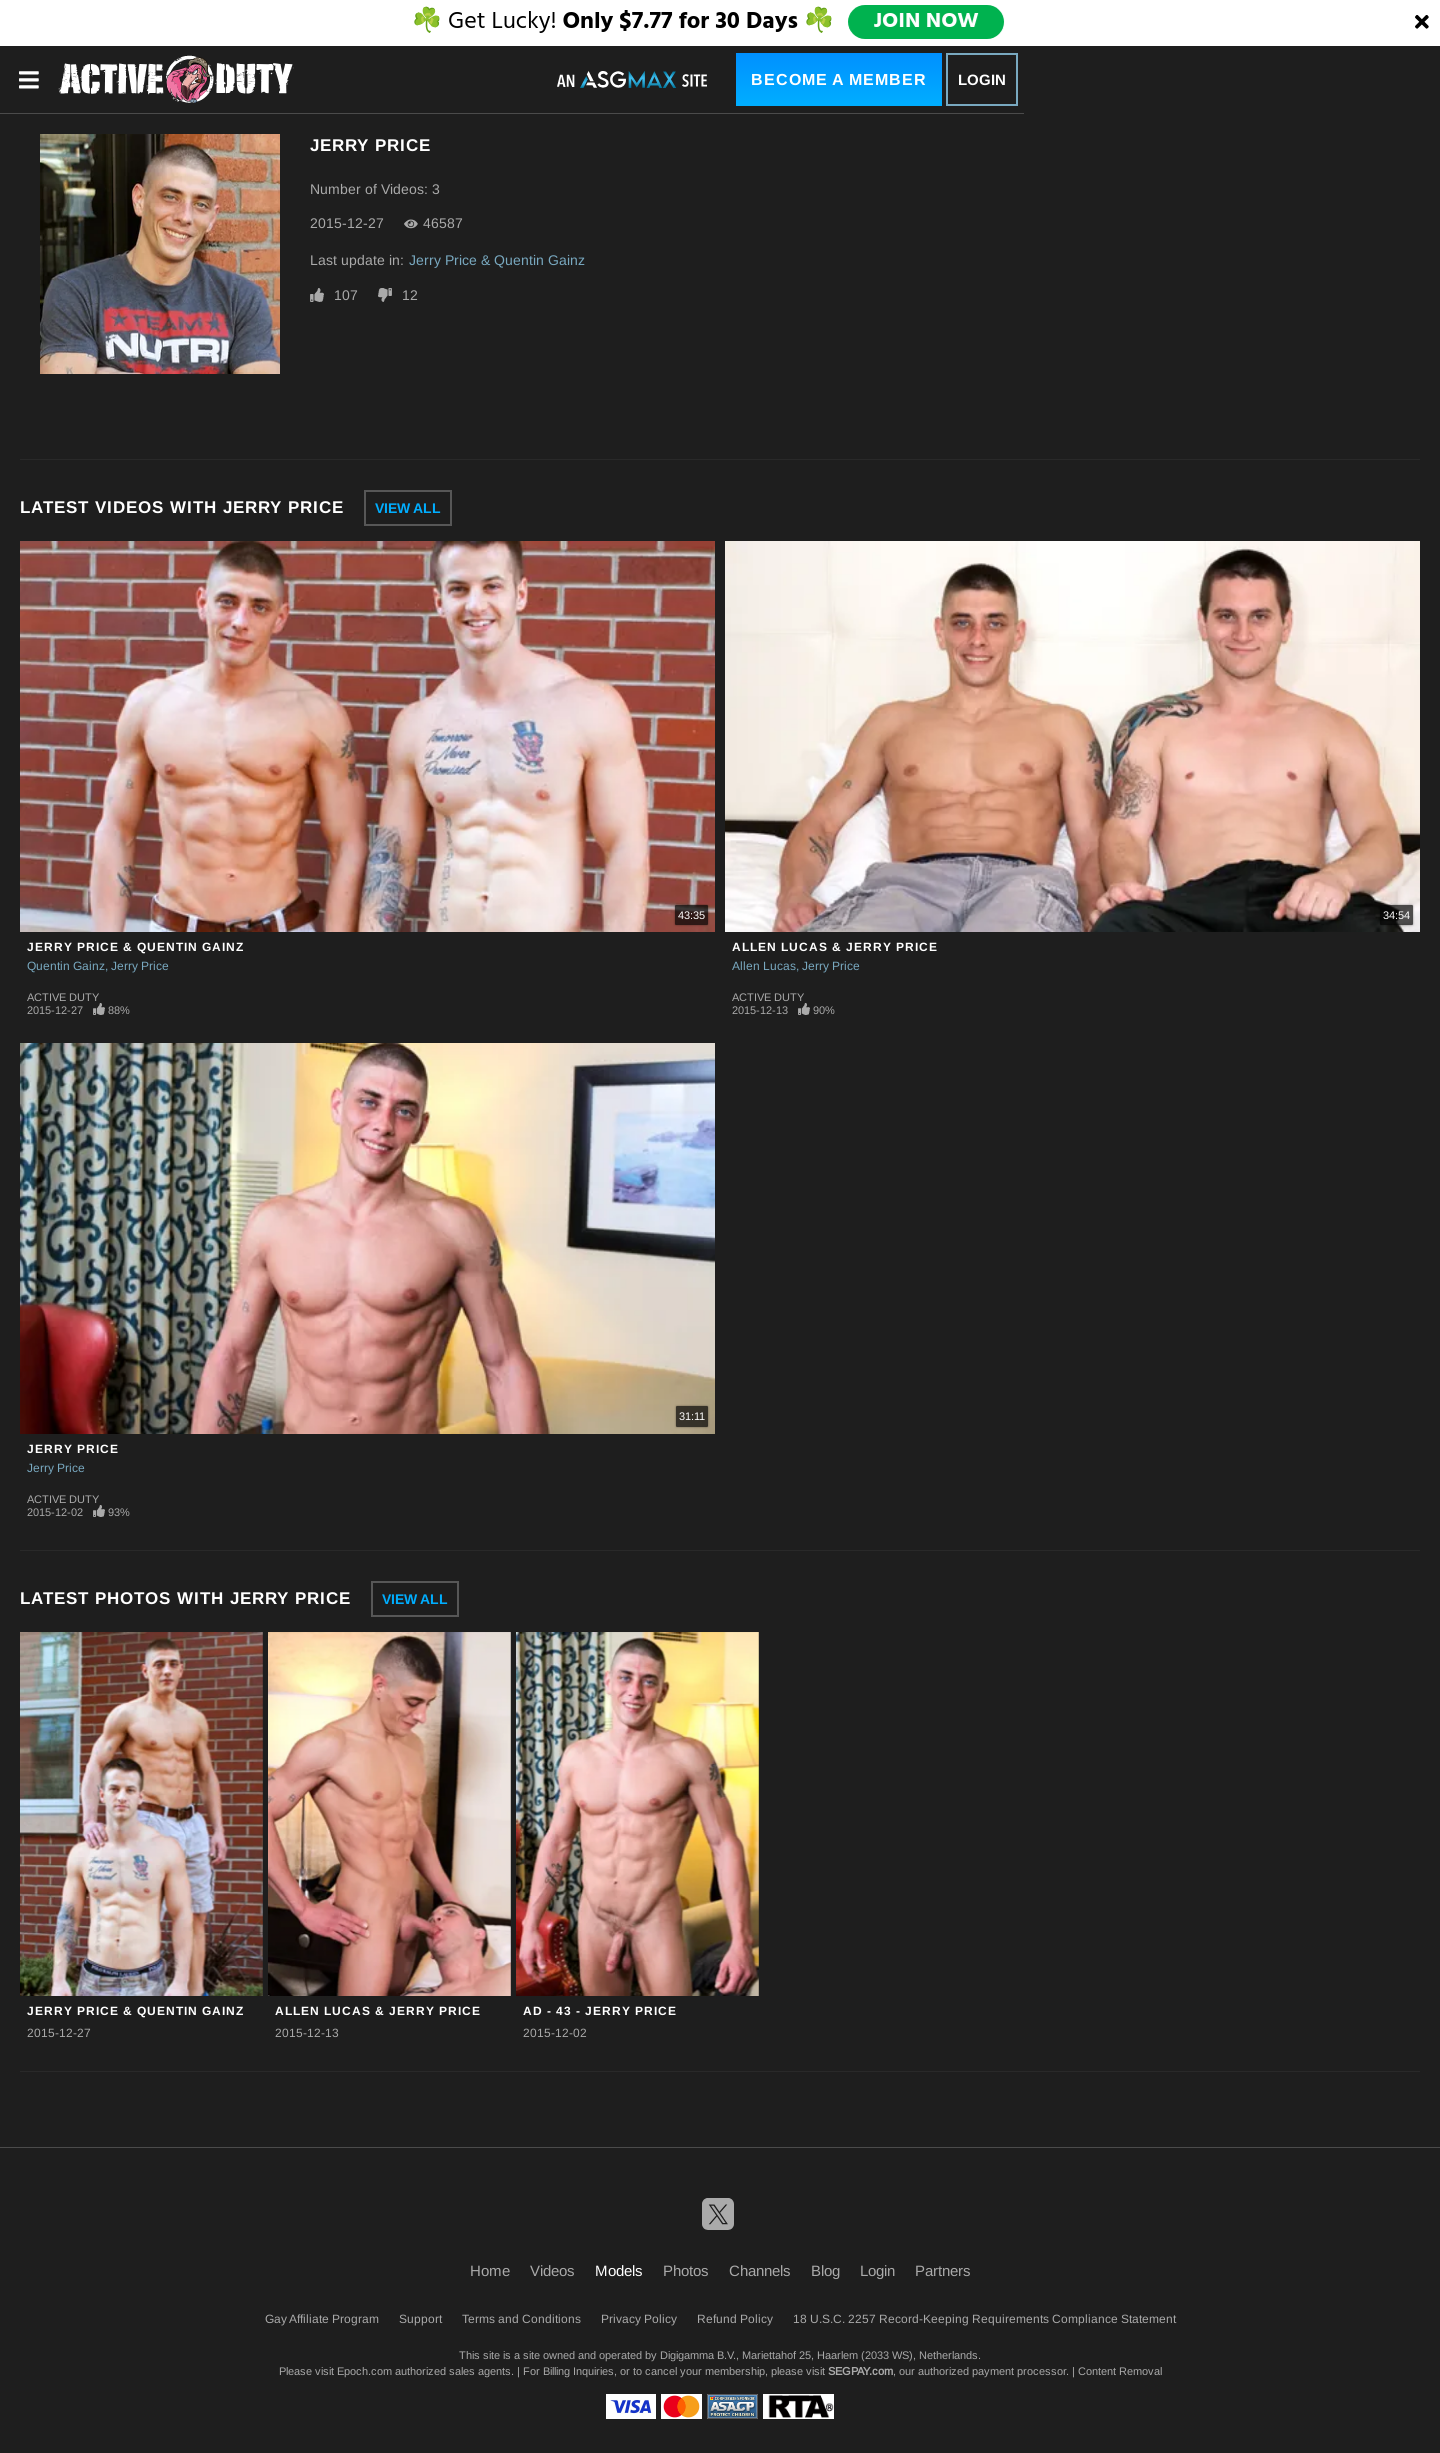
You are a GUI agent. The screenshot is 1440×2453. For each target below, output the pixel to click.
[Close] (1422, 23)
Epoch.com (364, 2371)
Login (982, 79)
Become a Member (839, 79)
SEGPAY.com (860, 2371)
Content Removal (1120, 2371)
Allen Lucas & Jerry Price (835, 947)
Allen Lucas (764, 966)
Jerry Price (140, 966)
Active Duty (63, 997)
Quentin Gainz (66, 966)
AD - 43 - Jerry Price (600, 2011)
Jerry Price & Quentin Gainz (497, 260)
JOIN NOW (926, 22)
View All (408, 508)
